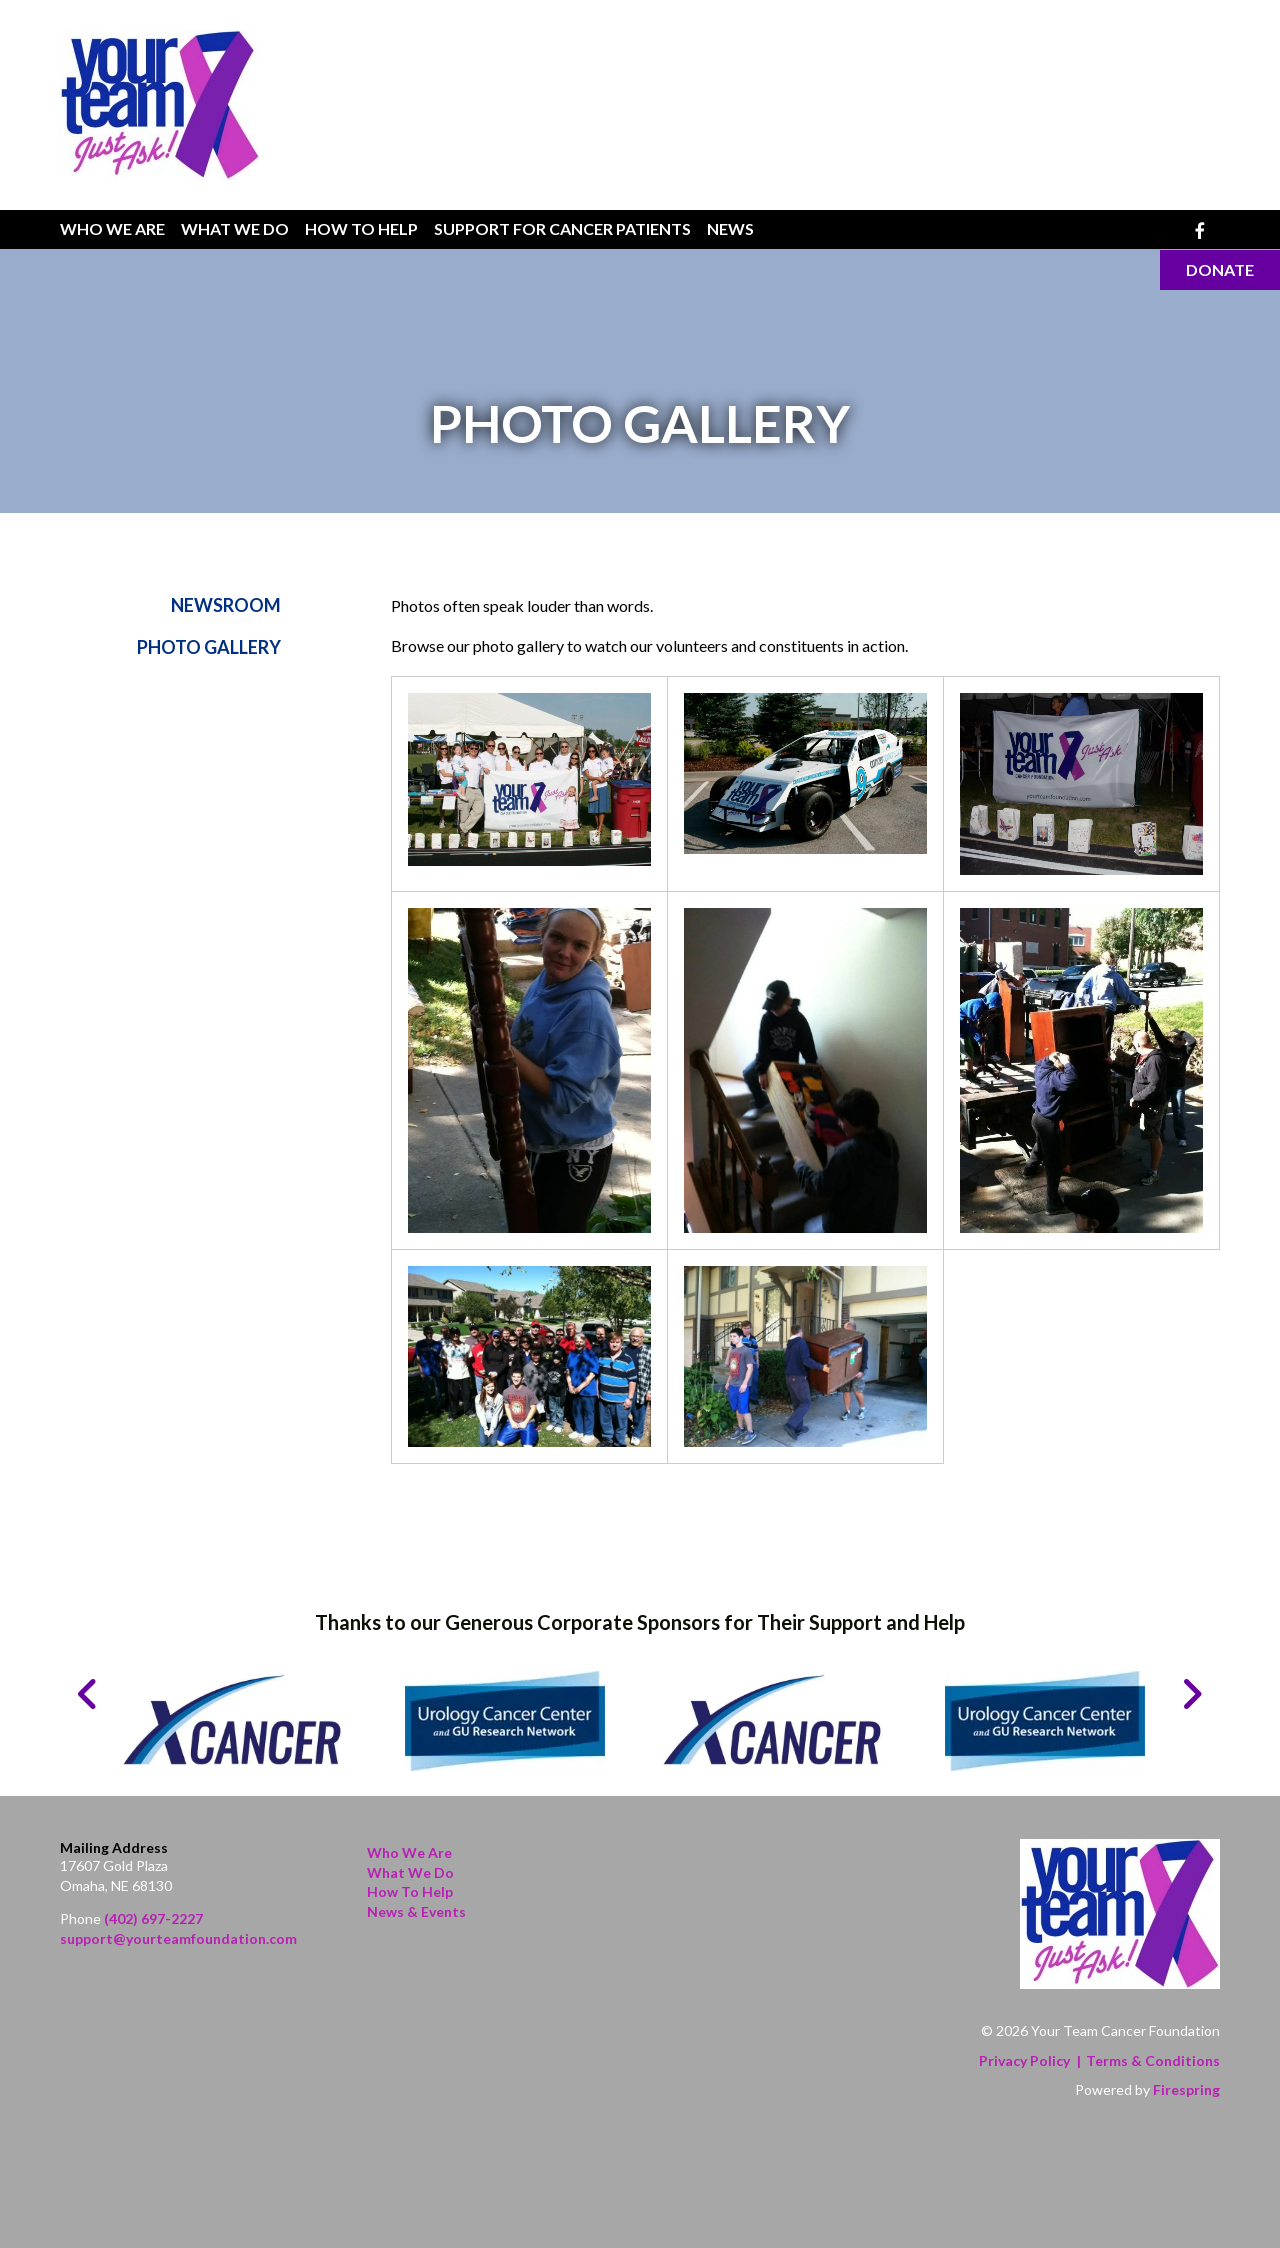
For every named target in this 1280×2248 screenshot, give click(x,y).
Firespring (1186, 2089)
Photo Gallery (209, 648)
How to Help (410, 1891)
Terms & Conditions (1153, 2060)
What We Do (235, 228)
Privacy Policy (1024, 2060)
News (730, 228)
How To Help (361, 228)
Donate (1220, 269)
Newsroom (226, 605)
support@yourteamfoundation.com (178, 1938)
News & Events (416, 1911)
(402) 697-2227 (153, 1918)
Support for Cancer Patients (562, 228)
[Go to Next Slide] (1191, 1694)
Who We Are (112, 228)
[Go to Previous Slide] (88, 1694)
